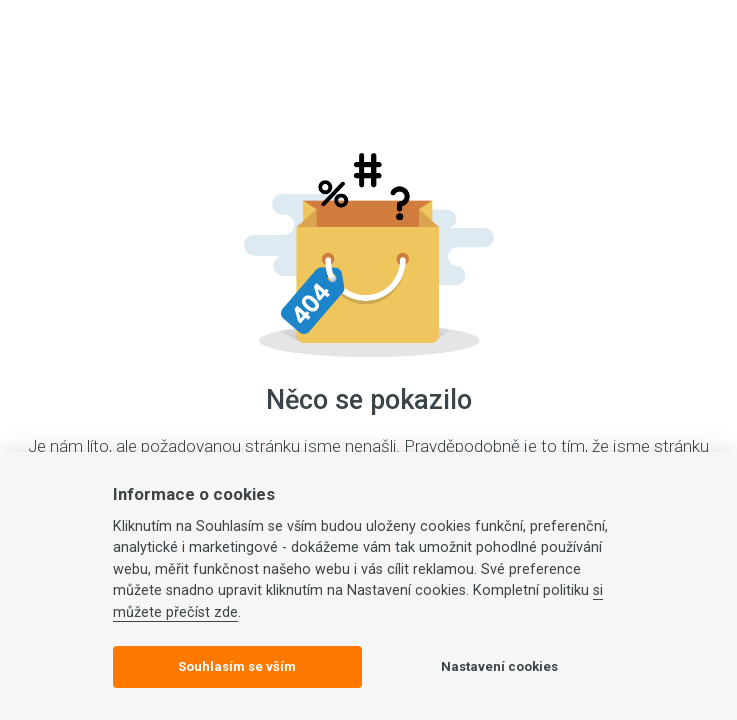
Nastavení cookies (499, 666)
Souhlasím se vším (237, 666)
